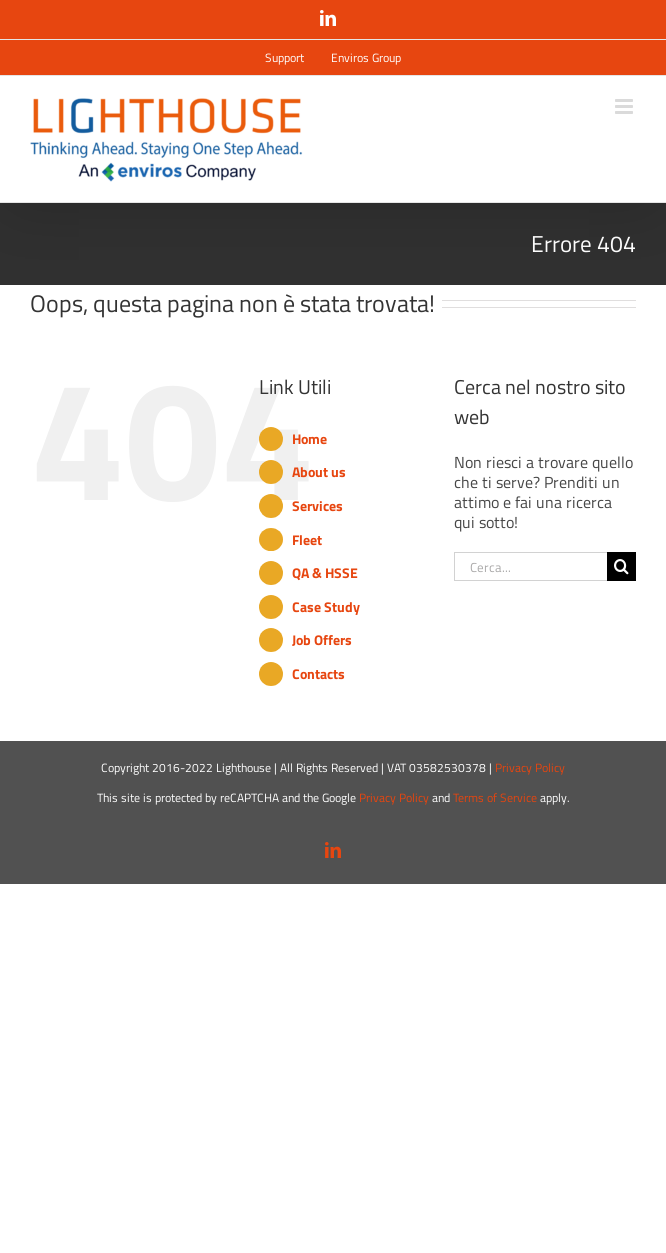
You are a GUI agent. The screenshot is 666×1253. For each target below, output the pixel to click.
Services (317, 505)
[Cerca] (621, 566)
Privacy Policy (530, 767)
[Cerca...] (530, 566)
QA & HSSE (325, 572)
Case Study (326, 606)
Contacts (318, 673)
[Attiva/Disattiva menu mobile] (625, 106)
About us (319, 471)
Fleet (307, 539)
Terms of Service (495, 797)
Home (309, 438)
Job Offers (322, 639)
